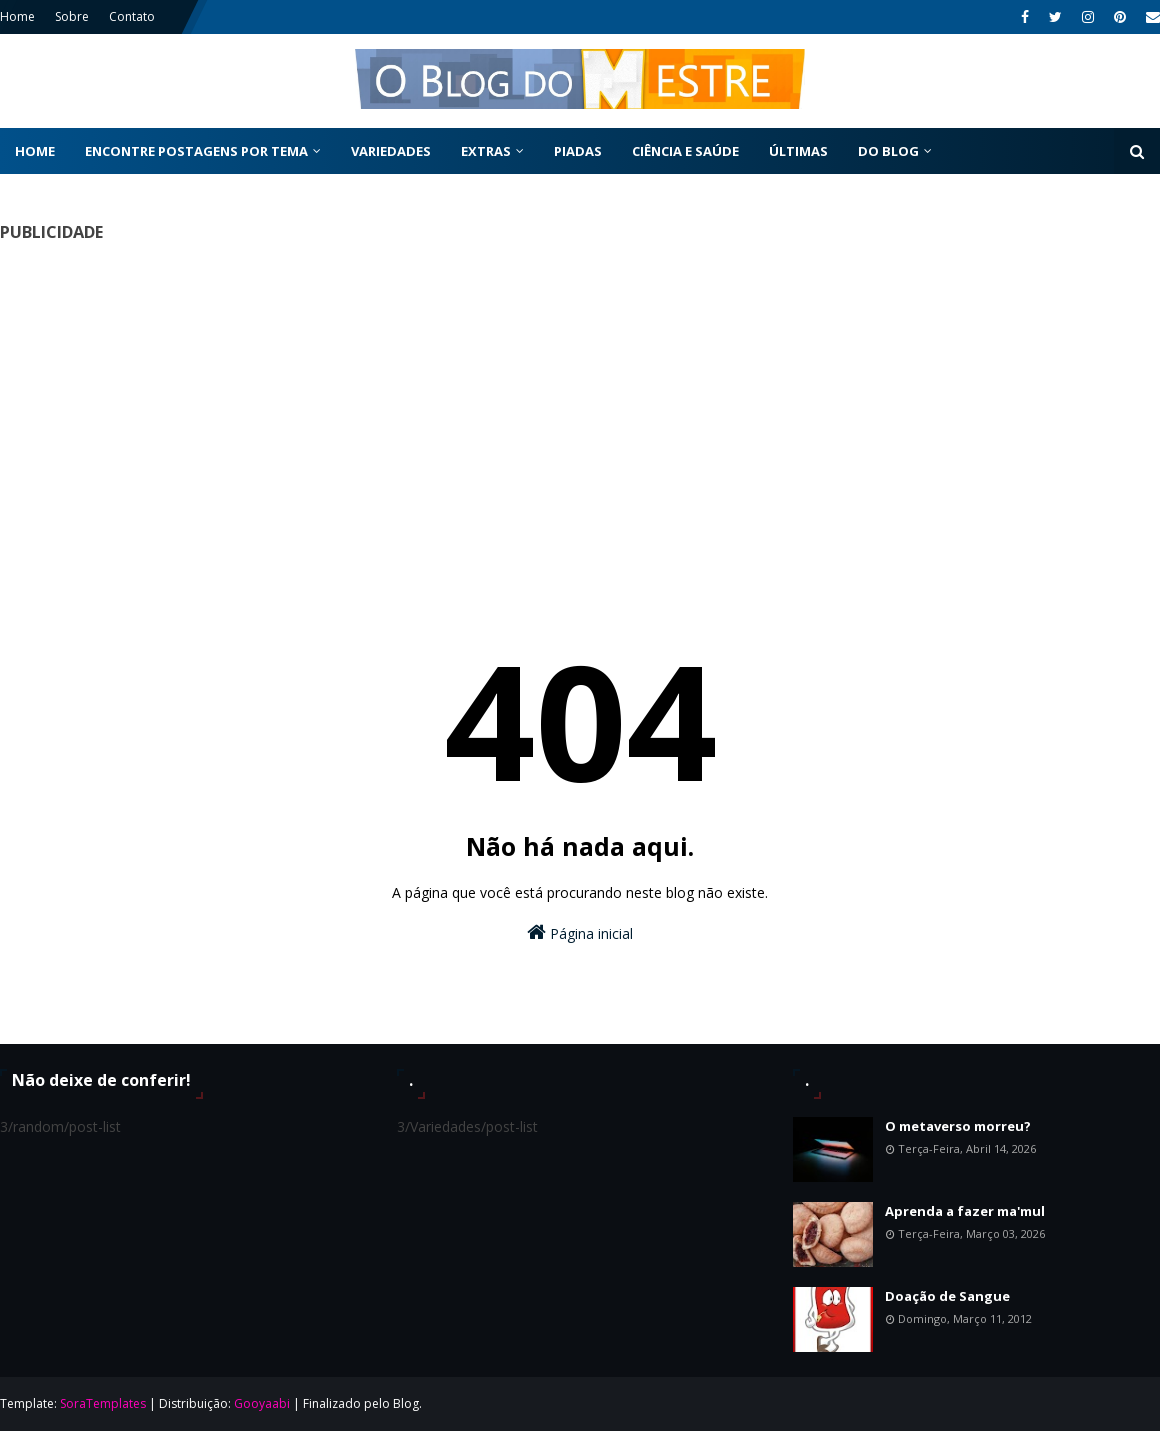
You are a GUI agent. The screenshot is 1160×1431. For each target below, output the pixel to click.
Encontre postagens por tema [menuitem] (196, 151)
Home (17, 16)
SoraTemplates (103, 1403)
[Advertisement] (580, 400)
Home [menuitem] (35, 151)
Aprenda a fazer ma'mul (965, 1211)
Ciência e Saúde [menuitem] (685, 151)
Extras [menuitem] (486, 151)
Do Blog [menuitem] (888, 151)
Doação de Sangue (947, 1296)
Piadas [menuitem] (578, 151)
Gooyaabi (262, 1403)
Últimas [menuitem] (798, 151)
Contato (132, 16)
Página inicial (580, 932)
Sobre (72, 16)
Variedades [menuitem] (391, 151)
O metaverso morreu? (958, 1126)
